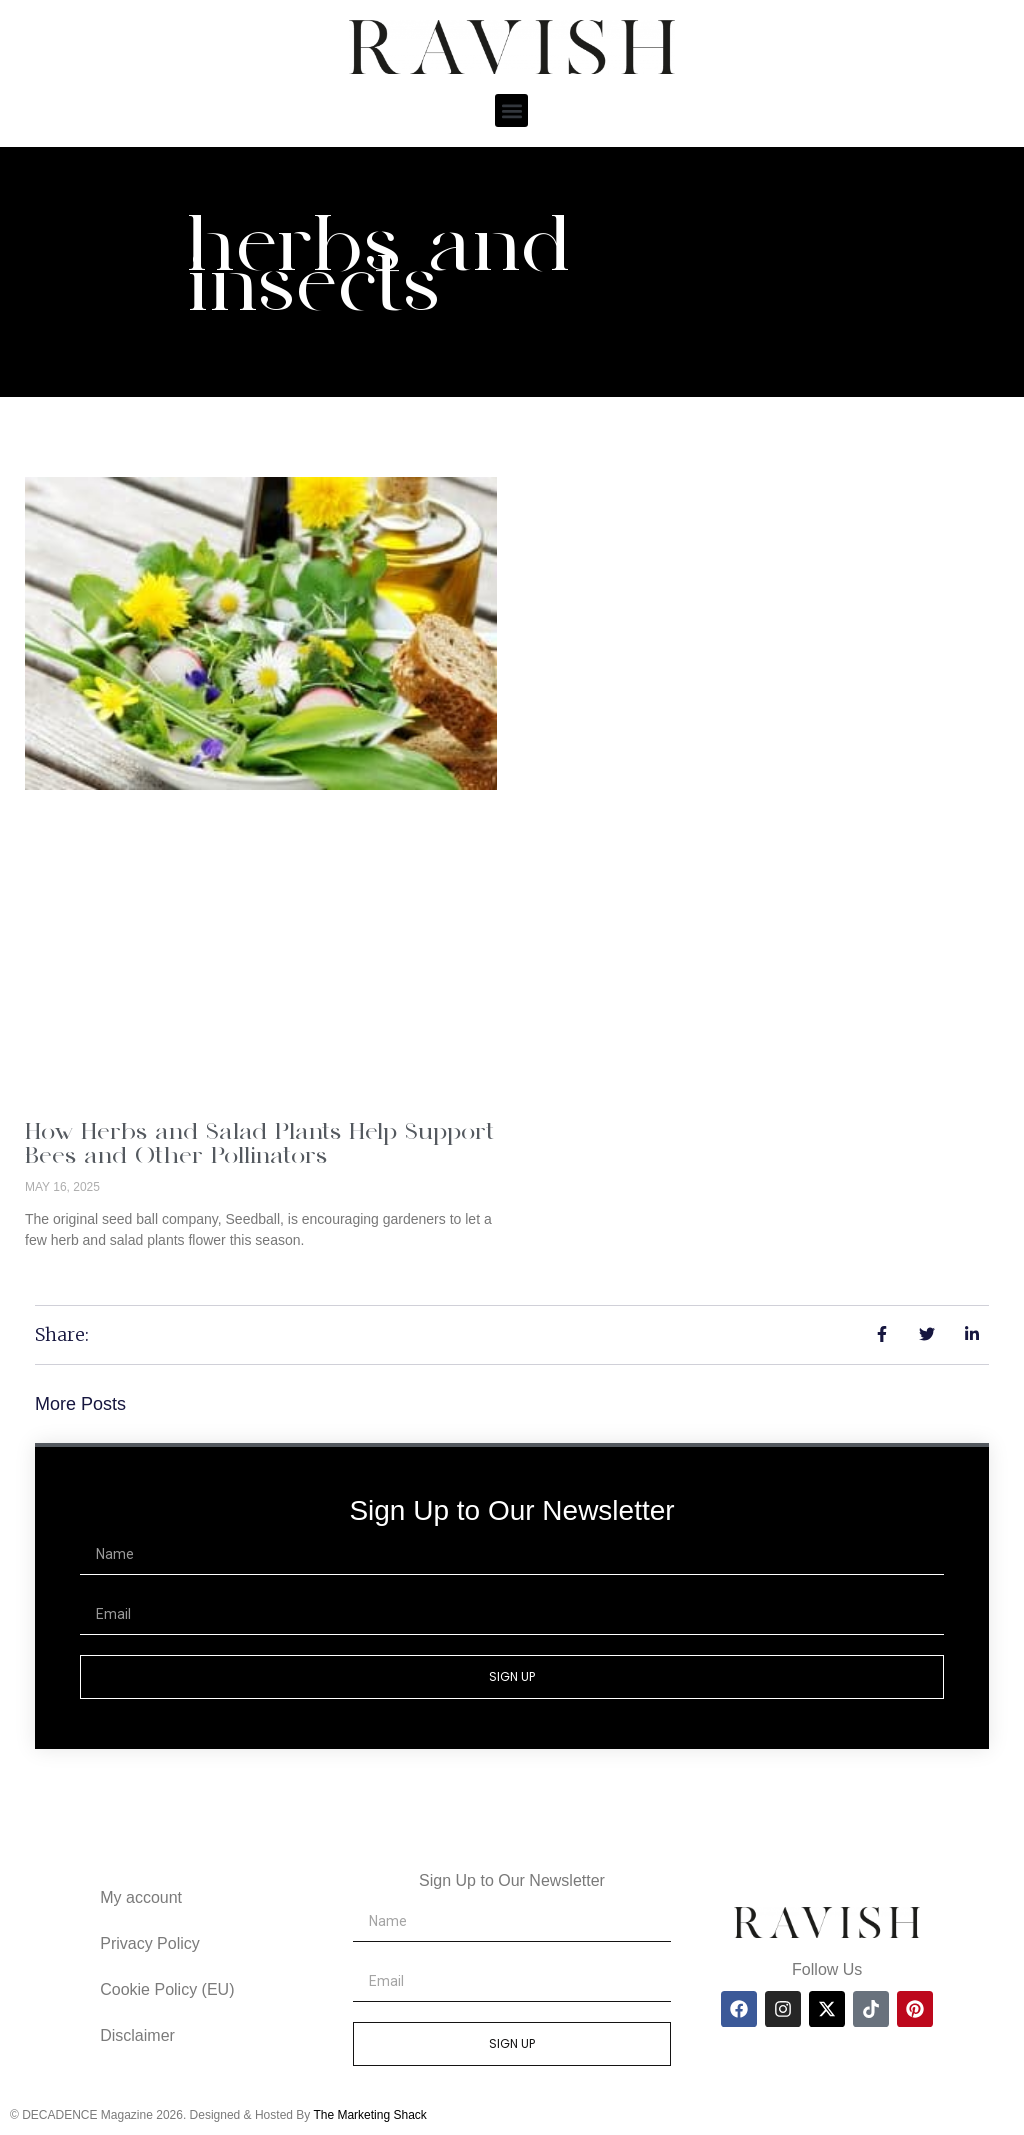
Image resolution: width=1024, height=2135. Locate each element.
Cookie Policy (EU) (167, 1989)
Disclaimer (137, 2035)
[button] (511, 110)
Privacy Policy (150, 1943)
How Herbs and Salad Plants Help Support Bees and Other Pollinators (260, 1145)
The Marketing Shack (369, 2115)
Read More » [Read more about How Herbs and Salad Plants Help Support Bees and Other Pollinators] (66, 1274)
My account (141, 1897)
